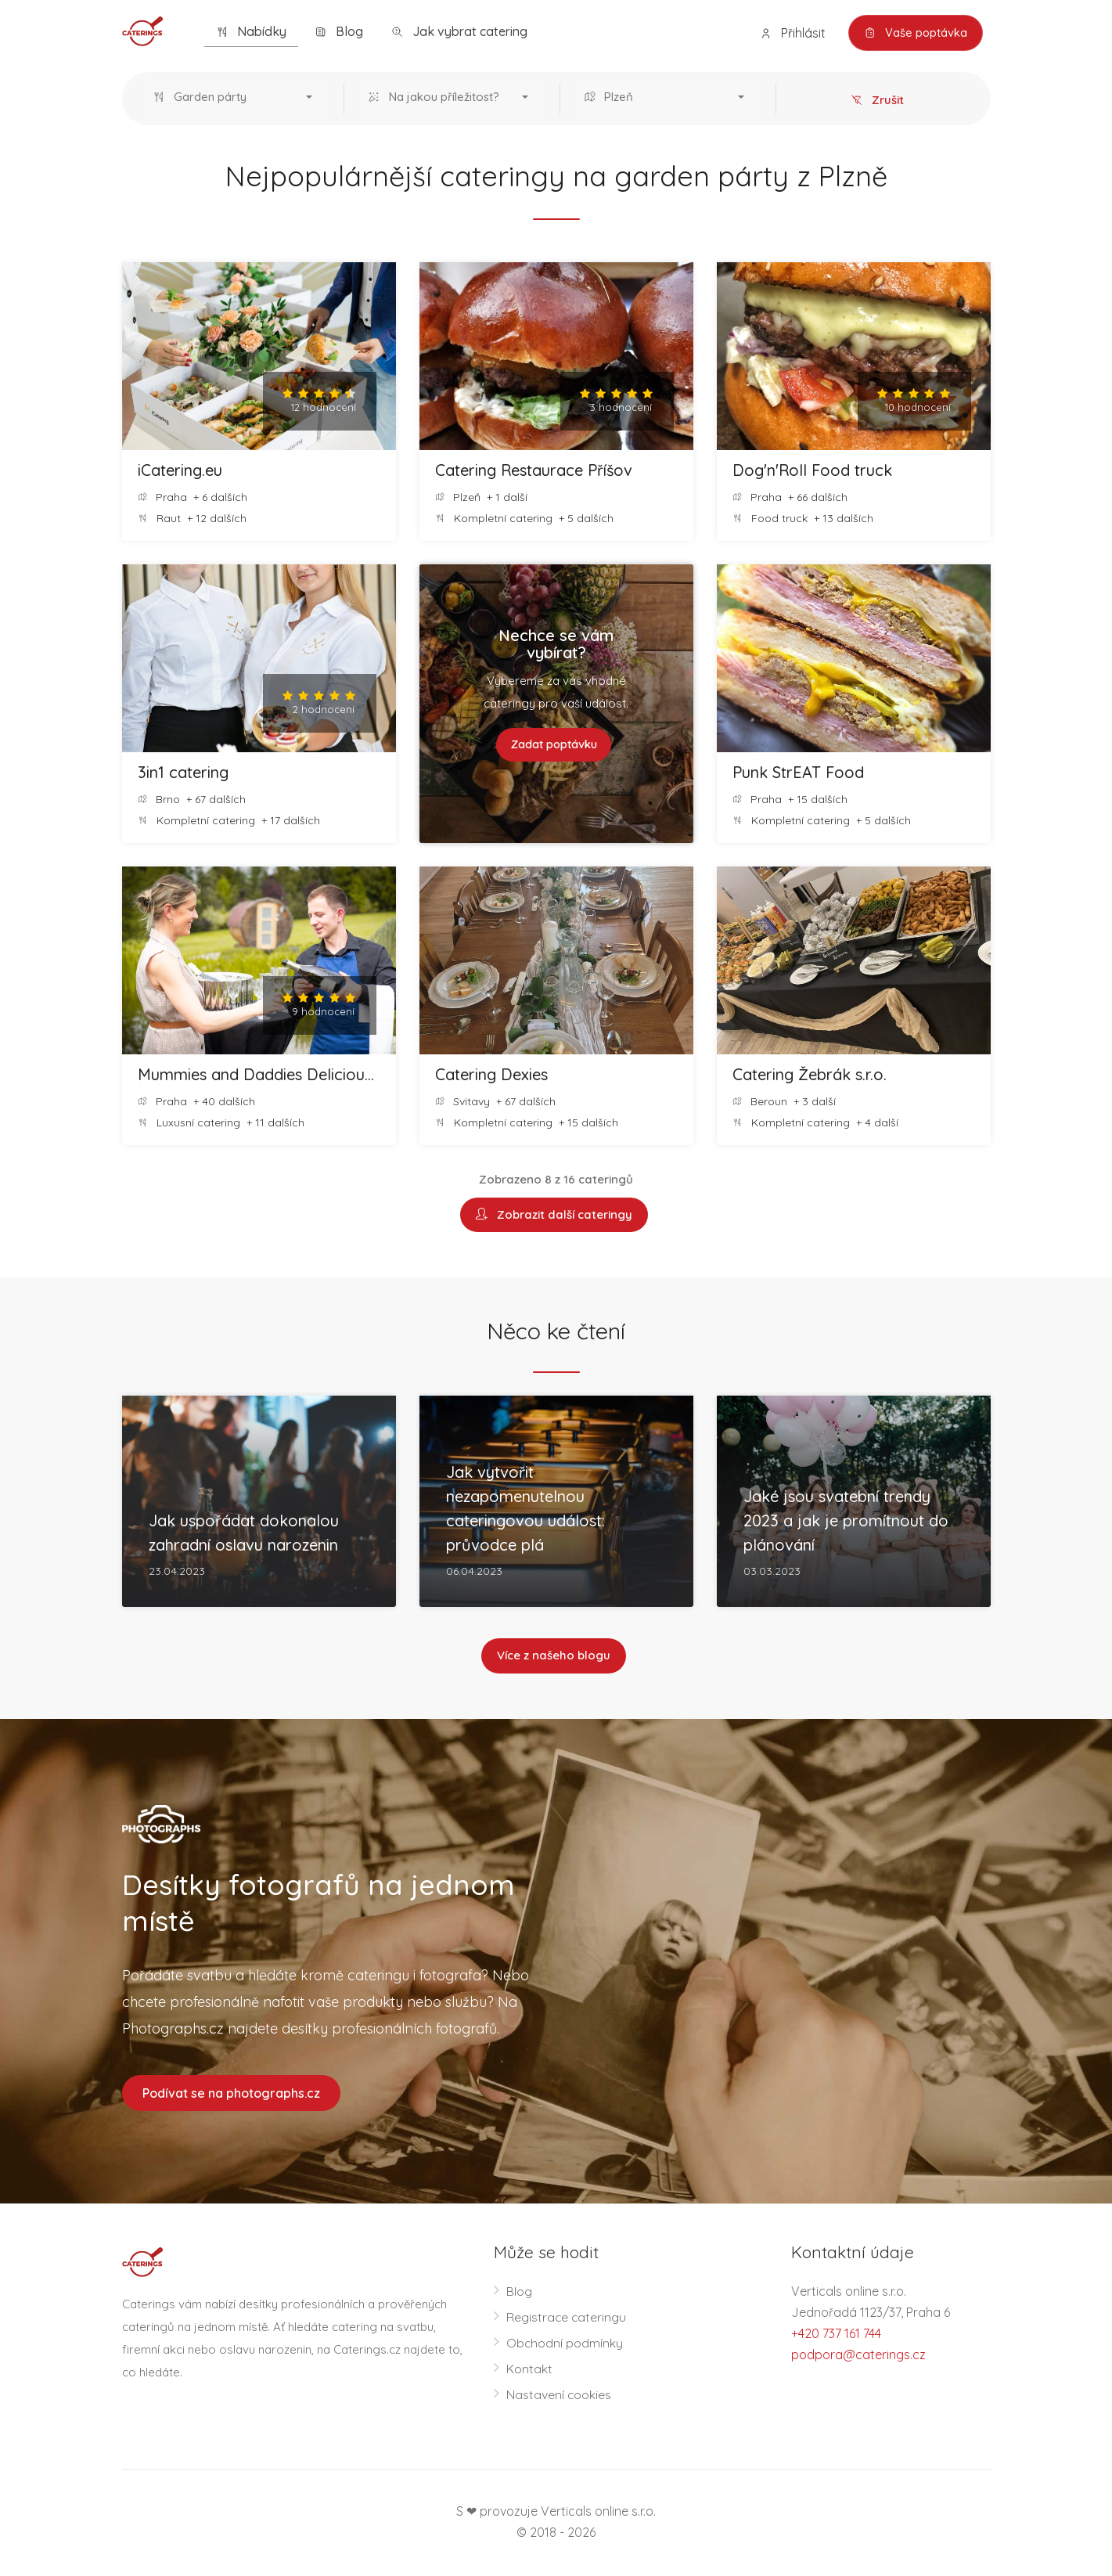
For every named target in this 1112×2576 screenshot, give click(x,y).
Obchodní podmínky (565, 2344)
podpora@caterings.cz (858, 2356)
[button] (237, 98)
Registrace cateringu (567, 2318)
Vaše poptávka (914, 33)
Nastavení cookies (559, 2396)
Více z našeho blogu (553, 1656)
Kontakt (529, 2370)
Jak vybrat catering (459, 31)
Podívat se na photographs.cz (231, 2094)
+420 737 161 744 (836, 2335)
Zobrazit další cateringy (554, 1215)
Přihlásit (790, 33)
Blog (339, 31)
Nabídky (251, 31)
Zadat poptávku (553, 744)
